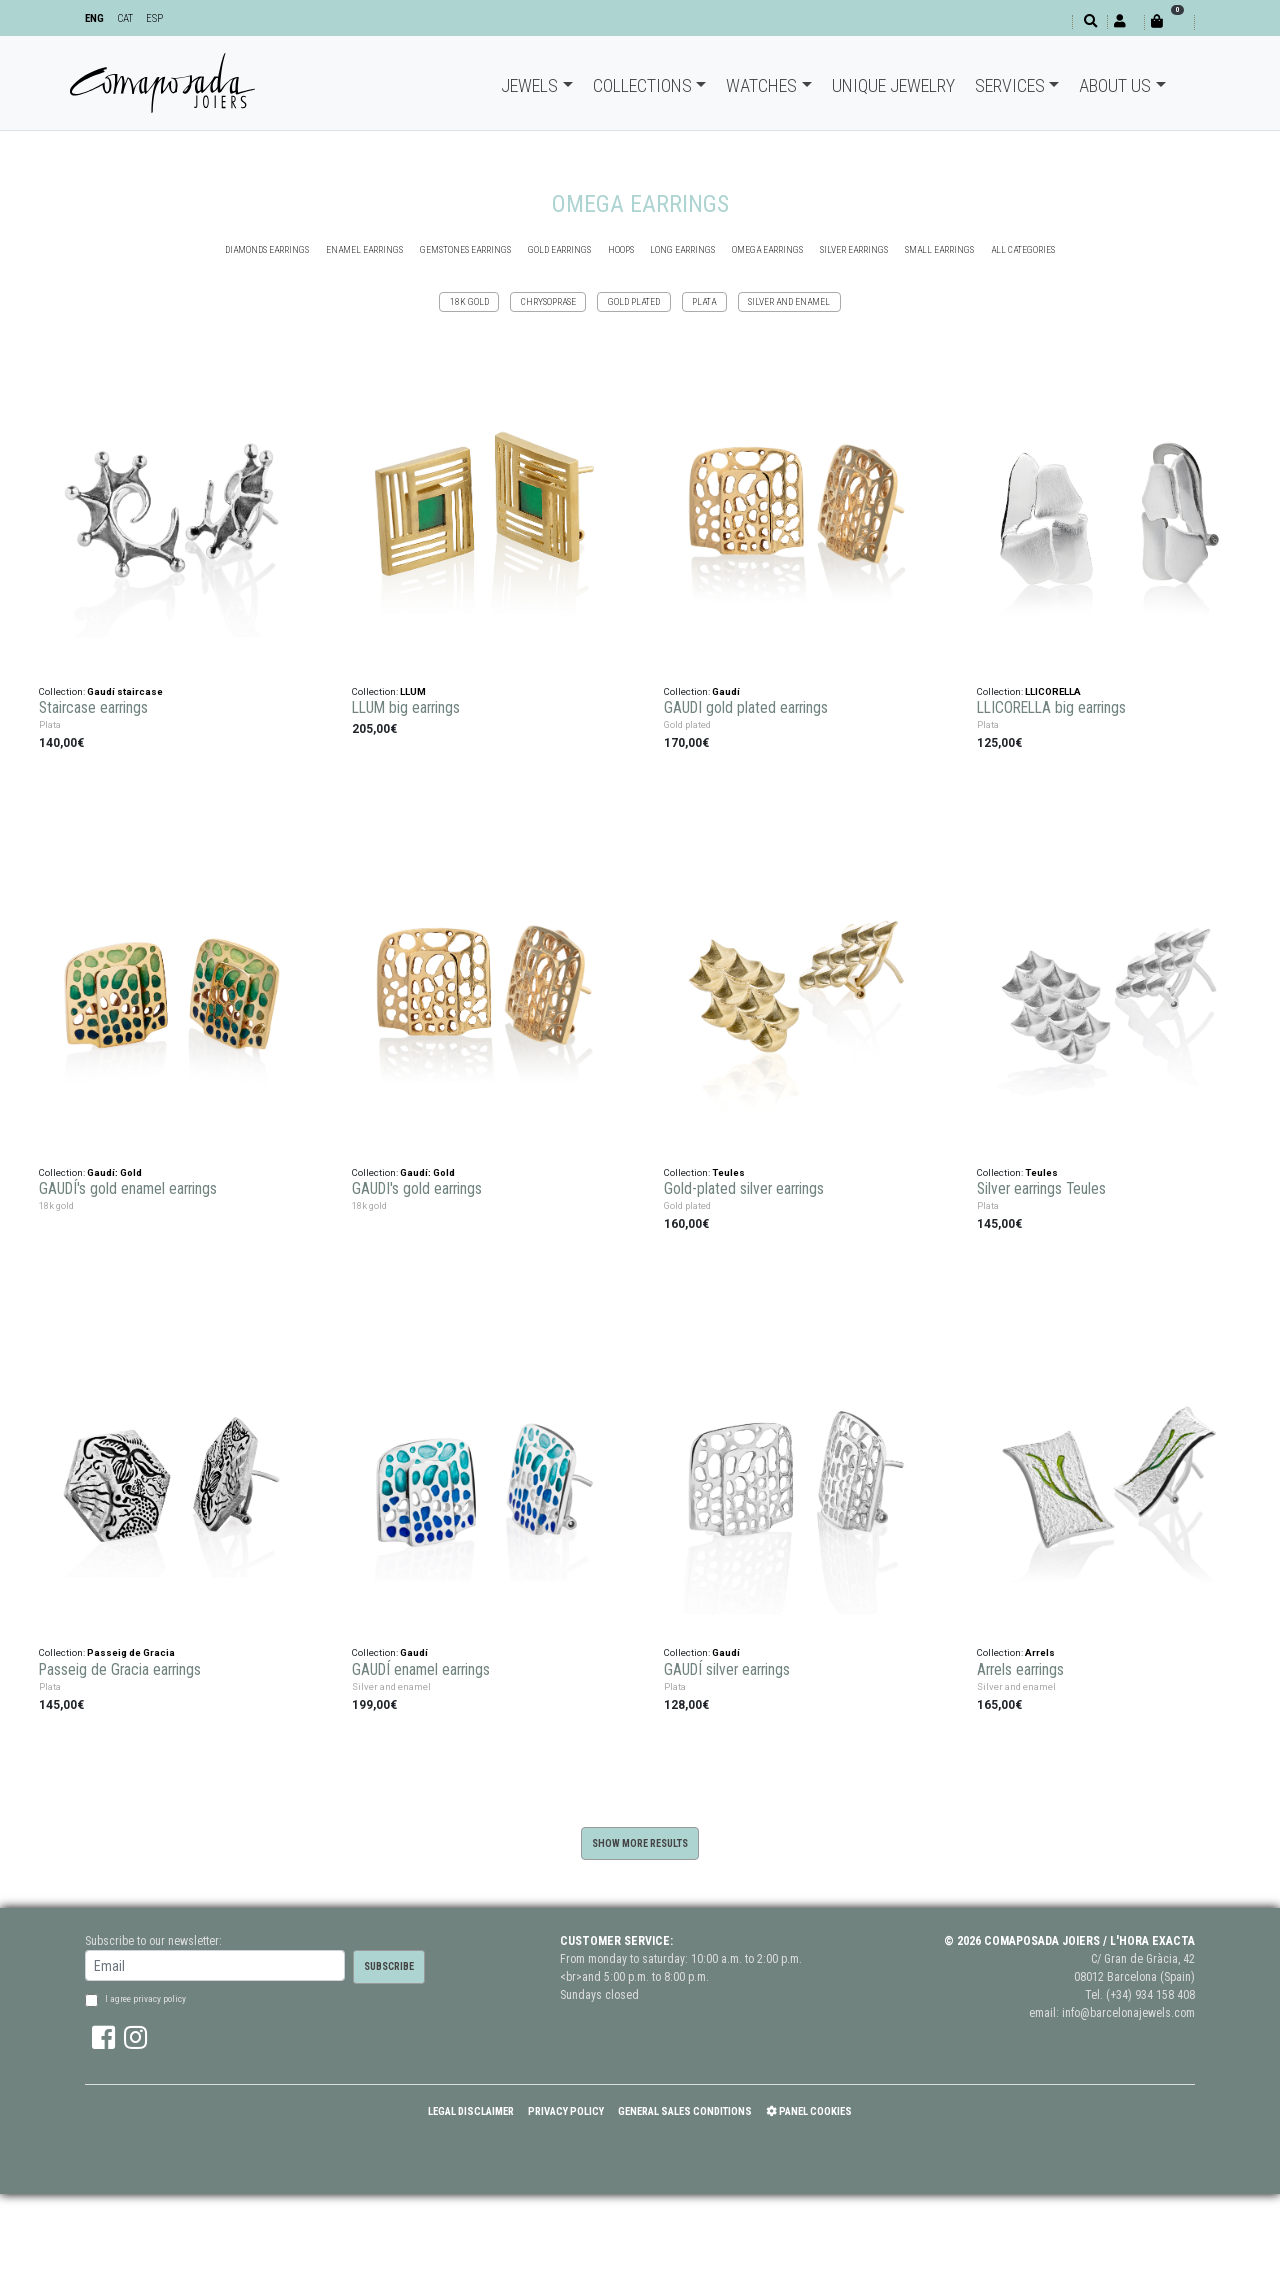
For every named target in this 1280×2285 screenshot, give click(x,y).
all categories (1023, 249)
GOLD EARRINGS (559, 249)
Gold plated (634, 301)
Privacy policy (566, 2111)
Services (1010, 85)
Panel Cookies (809, 2111)
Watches (761, 85)
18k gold (469, 301)
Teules (728, 1172)
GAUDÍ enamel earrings (421, 1670)
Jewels (529, 85)
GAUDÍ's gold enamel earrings (128, 1189)
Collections (642, 85)
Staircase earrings (93, 708)
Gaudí (726, 691)
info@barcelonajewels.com (1128, 2013)
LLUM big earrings (406, 708)
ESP (154, 18)
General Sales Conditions (685, 2111)
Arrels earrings (1020, 1670)
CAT (125, 18)
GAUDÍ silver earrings (727, 1670)
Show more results (640, 1843)
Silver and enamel (789, 301)
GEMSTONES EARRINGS (465, 249)
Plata (704, 301)
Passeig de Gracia (131, 1652)
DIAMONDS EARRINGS (267, 249)
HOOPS (621, 249)
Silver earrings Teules (1041, 1189)
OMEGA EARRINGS (767, 249)
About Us (1115, 85)
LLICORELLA (1053, 691)
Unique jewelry (893, 85)
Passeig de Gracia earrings (120, 1670)
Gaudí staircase (125, 691)
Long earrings (682, 249)
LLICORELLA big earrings (1051, 708)
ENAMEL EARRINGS (364, 249)
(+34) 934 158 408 (1150, 1995)
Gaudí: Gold (114, 1172)
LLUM (413, 691)
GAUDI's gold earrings (417, 1189)
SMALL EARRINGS (939, 249)
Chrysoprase (548, 301)
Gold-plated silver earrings (744, 1189)
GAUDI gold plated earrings (746, 708)
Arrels (1040, 1652)
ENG (94, 18)
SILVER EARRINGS (854, 249)
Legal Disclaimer (471, 2111)
